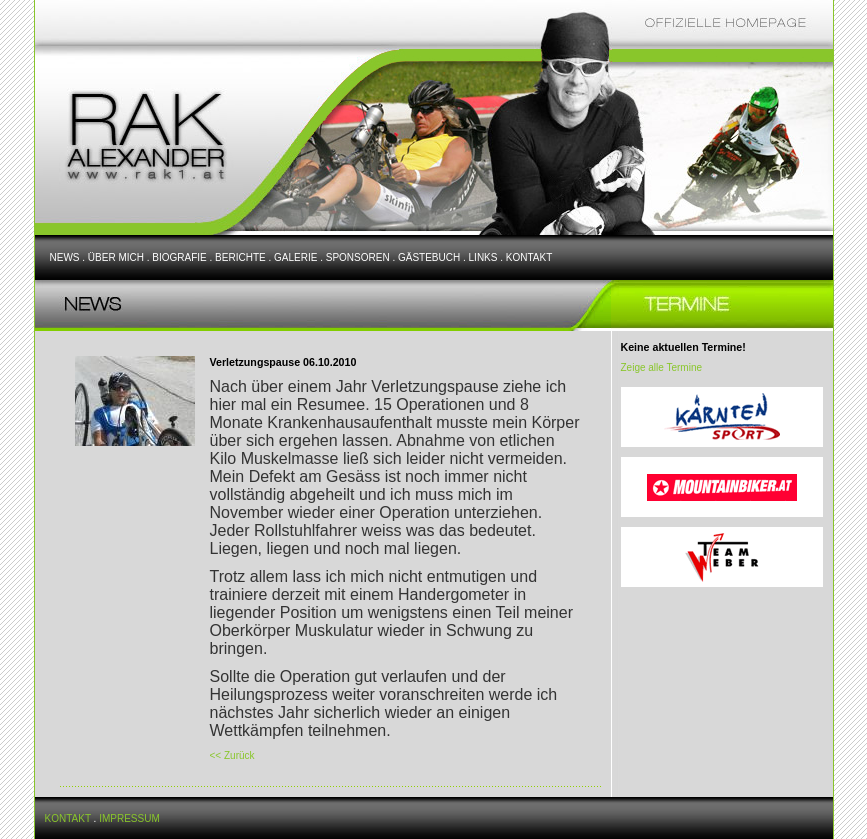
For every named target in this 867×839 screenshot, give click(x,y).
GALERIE (295, 257)
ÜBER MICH (116, 257)
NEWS (65, 257)
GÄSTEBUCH (429, 257)
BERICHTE (240, 257)
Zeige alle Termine (662, 367)
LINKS (483, 257)
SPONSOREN (358, 257)
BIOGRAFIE (179, 257)
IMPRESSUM (129, 818)
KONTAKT (529, 257)
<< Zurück (232, 755)
